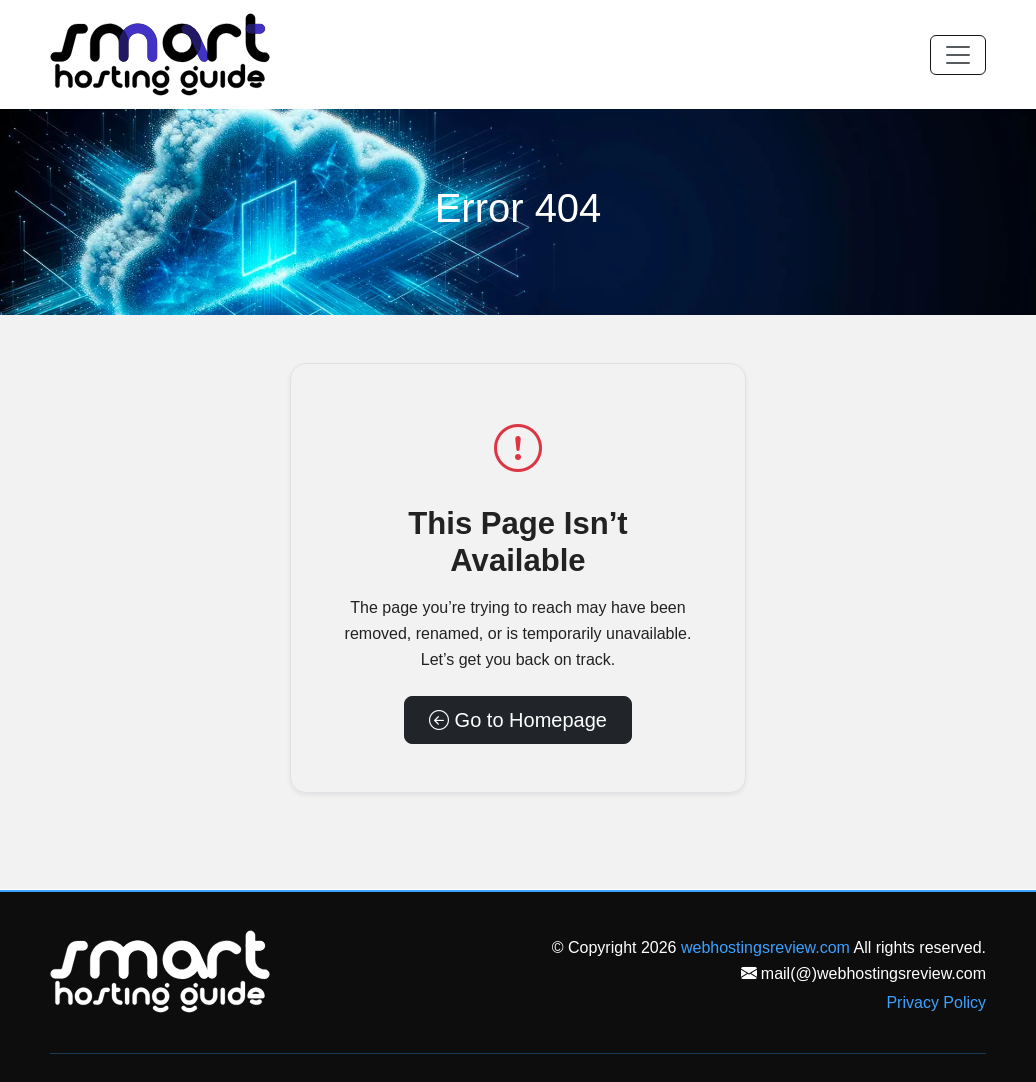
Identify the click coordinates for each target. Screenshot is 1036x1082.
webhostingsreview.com (765, 947)
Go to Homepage (518, 720)
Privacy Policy (936, 1002)
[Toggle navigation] (958, 55)
